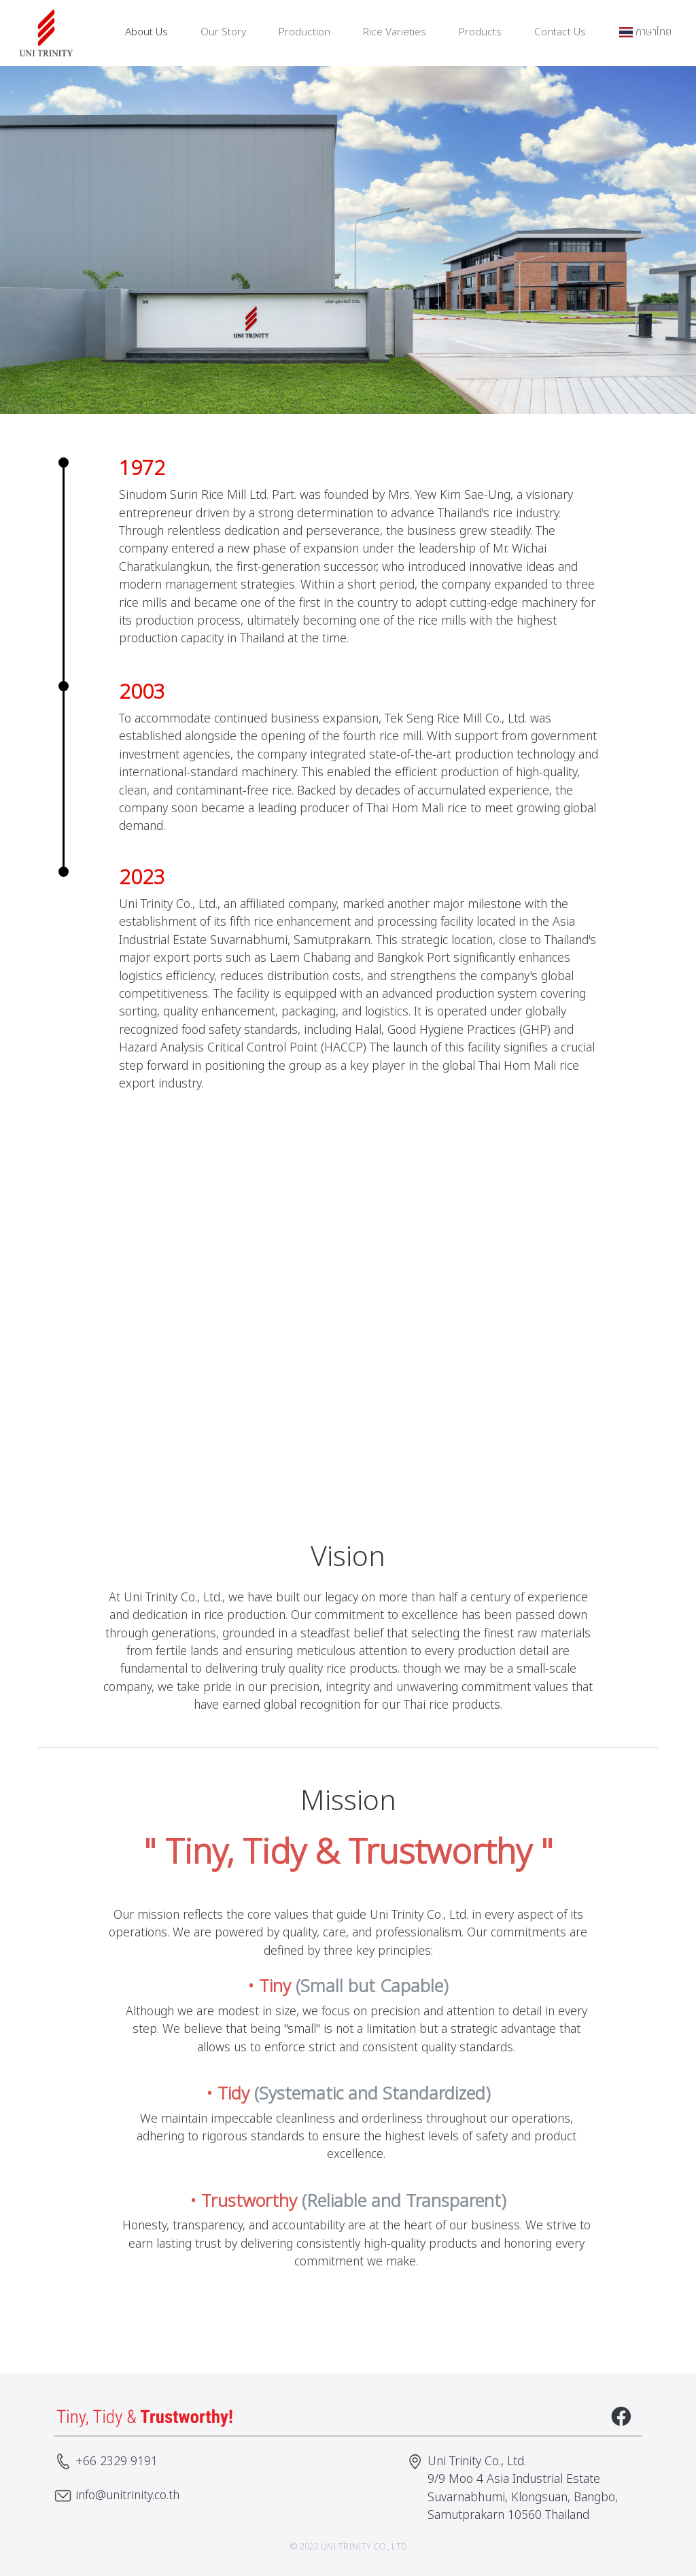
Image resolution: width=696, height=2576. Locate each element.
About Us (146, 32)
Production (304, 32)
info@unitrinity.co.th (127, 2495)
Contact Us (560, 32)
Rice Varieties (394, 32)
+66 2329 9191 (116, 2461)
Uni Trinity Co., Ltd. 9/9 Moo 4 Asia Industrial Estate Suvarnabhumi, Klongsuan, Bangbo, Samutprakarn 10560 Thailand (523, 2488)
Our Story (223, 32)
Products (480, 32)
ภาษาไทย (645, 32)
